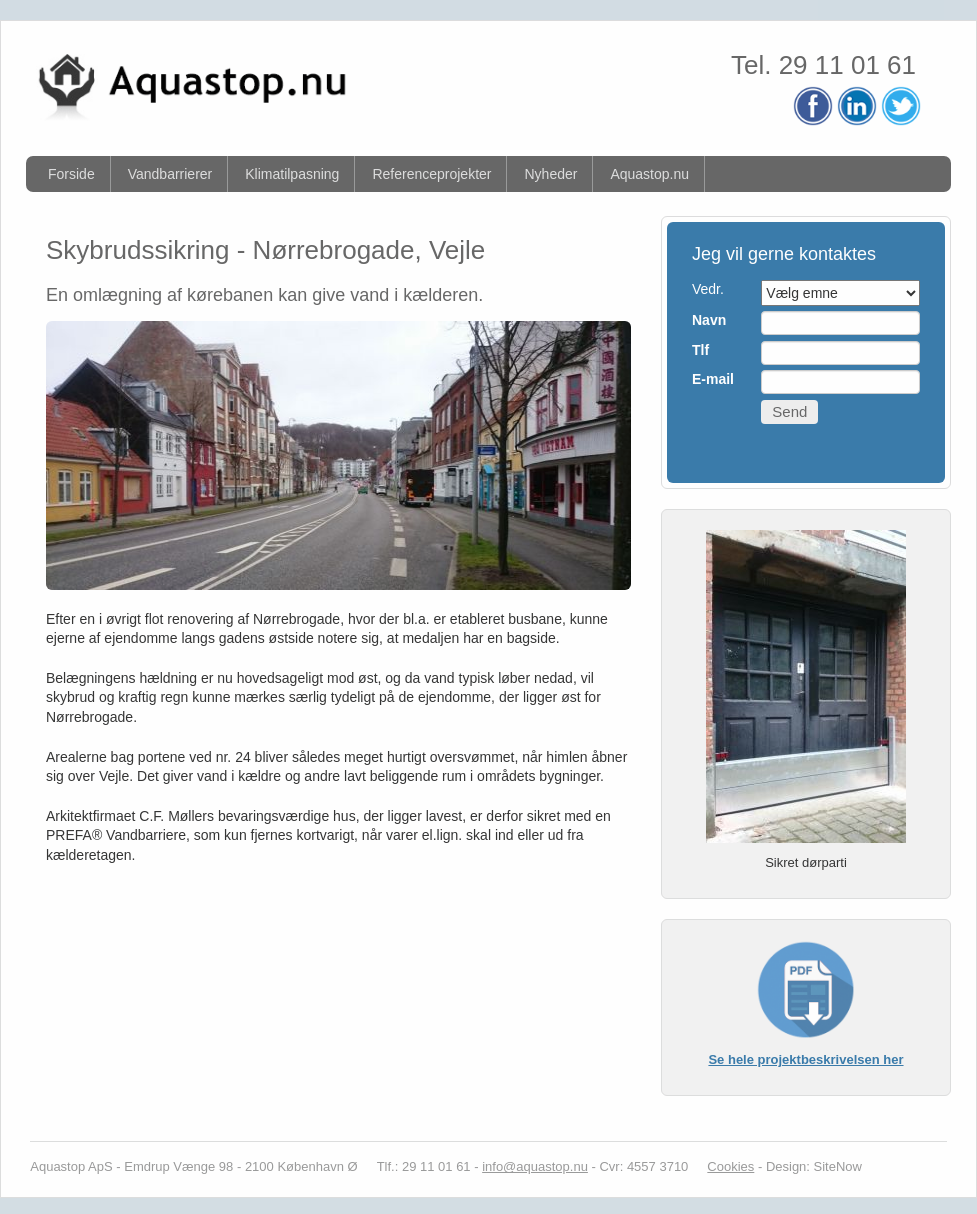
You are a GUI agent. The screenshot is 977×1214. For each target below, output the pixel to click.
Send (789, 411)
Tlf (700, 350)
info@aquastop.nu (535, 1166)
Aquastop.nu (649, 174)
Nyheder (550, 174)
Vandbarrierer (170, 174)
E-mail (713, 379)
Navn (709, 320)
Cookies (730, 1166)
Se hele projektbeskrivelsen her (805, 1059)
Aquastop (57, 1166)
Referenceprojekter (431, 174)
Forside (71, 174)
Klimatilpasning (292, 174)
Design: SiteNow (814, 1166)
